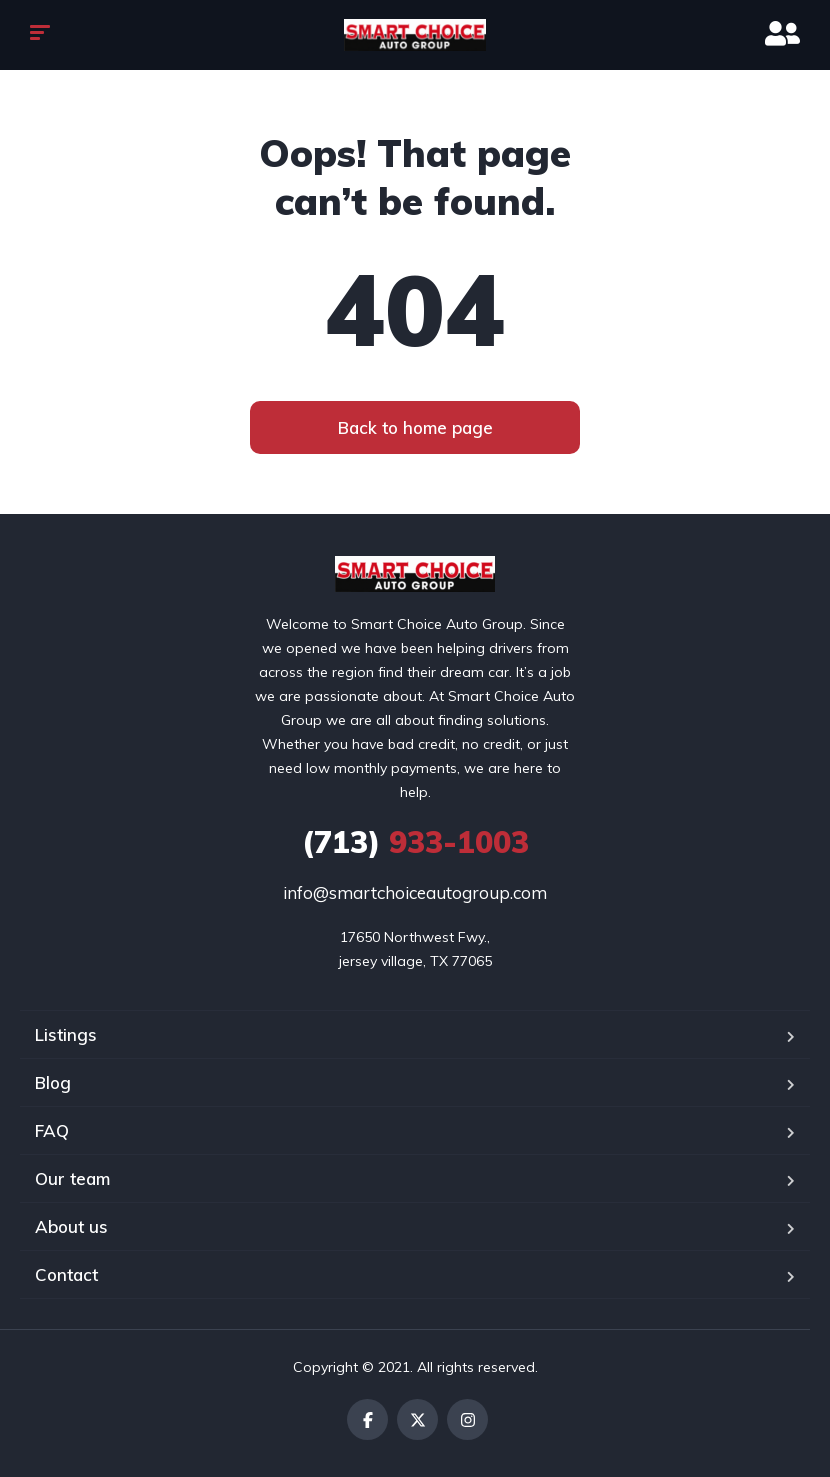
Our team (72, 1178)
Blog (53, 1082)
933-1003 (415, 842)
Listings (66, 1034)
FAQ (52, 1130)
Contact (66, 1274)
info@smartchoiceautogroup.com (415, 892)
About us (71, 1226)
